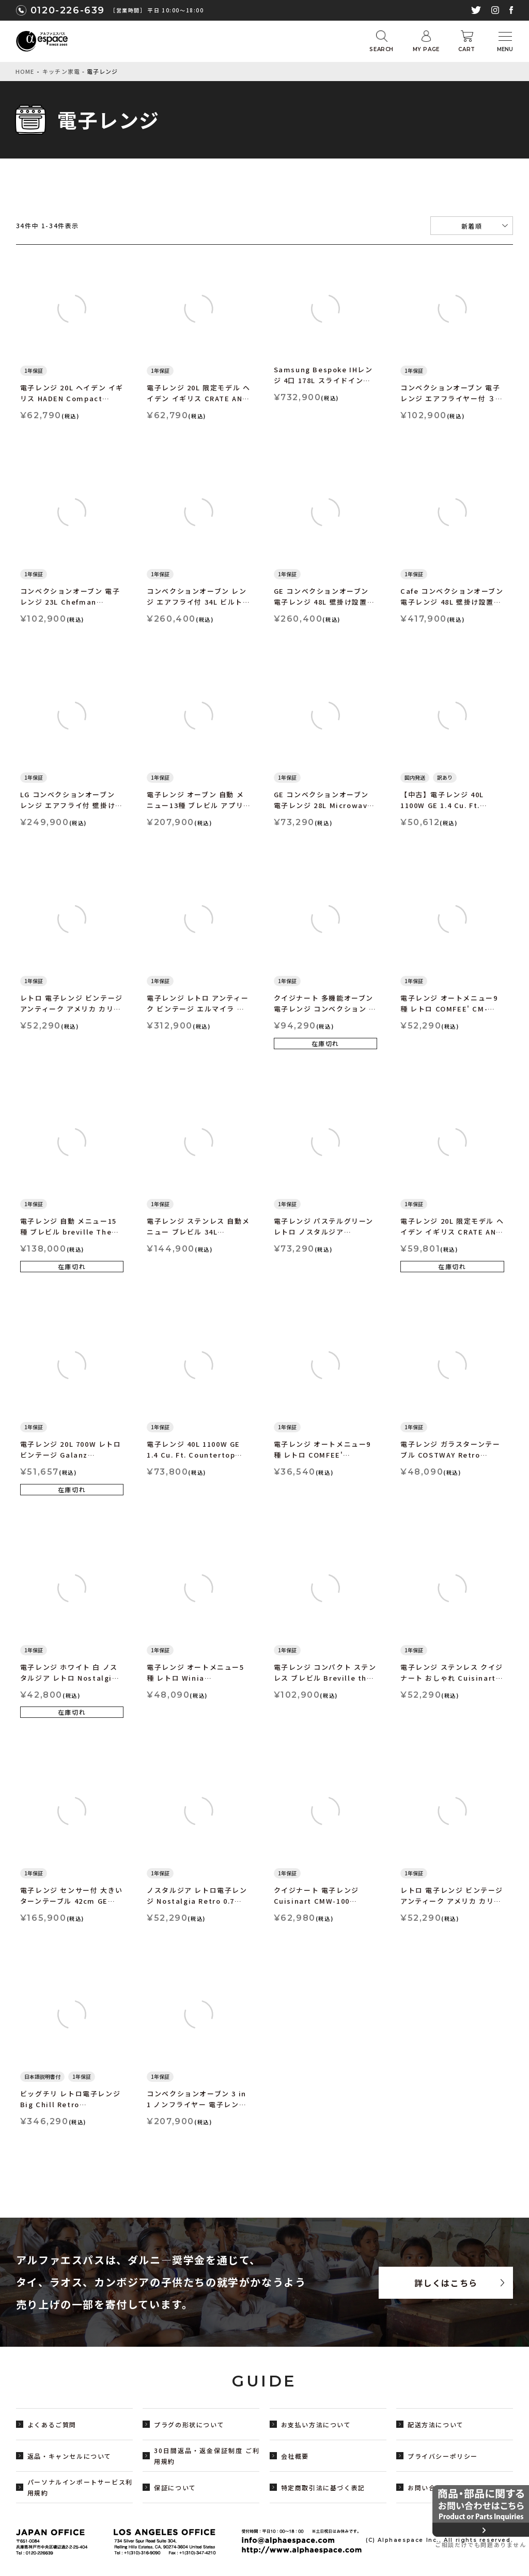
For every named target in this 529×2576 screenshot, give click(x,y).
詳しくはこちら (446, 2283)
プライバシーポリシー (443, 2456)
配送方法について (436, 2424)
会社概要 (295, 2456)
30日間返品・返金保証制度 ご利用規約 (206, 2456)
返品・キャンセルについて (69, 2456)
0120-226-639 (67, 10)
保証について (175, 2487)
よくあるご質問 (51, 2424)
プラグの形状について (189, 2424)
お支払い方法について (316, 2424)
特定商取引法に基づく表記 (323, 2487)
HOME (24, 71)
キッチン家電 (61, 71)
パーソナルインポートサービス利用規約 (80, 2487)
